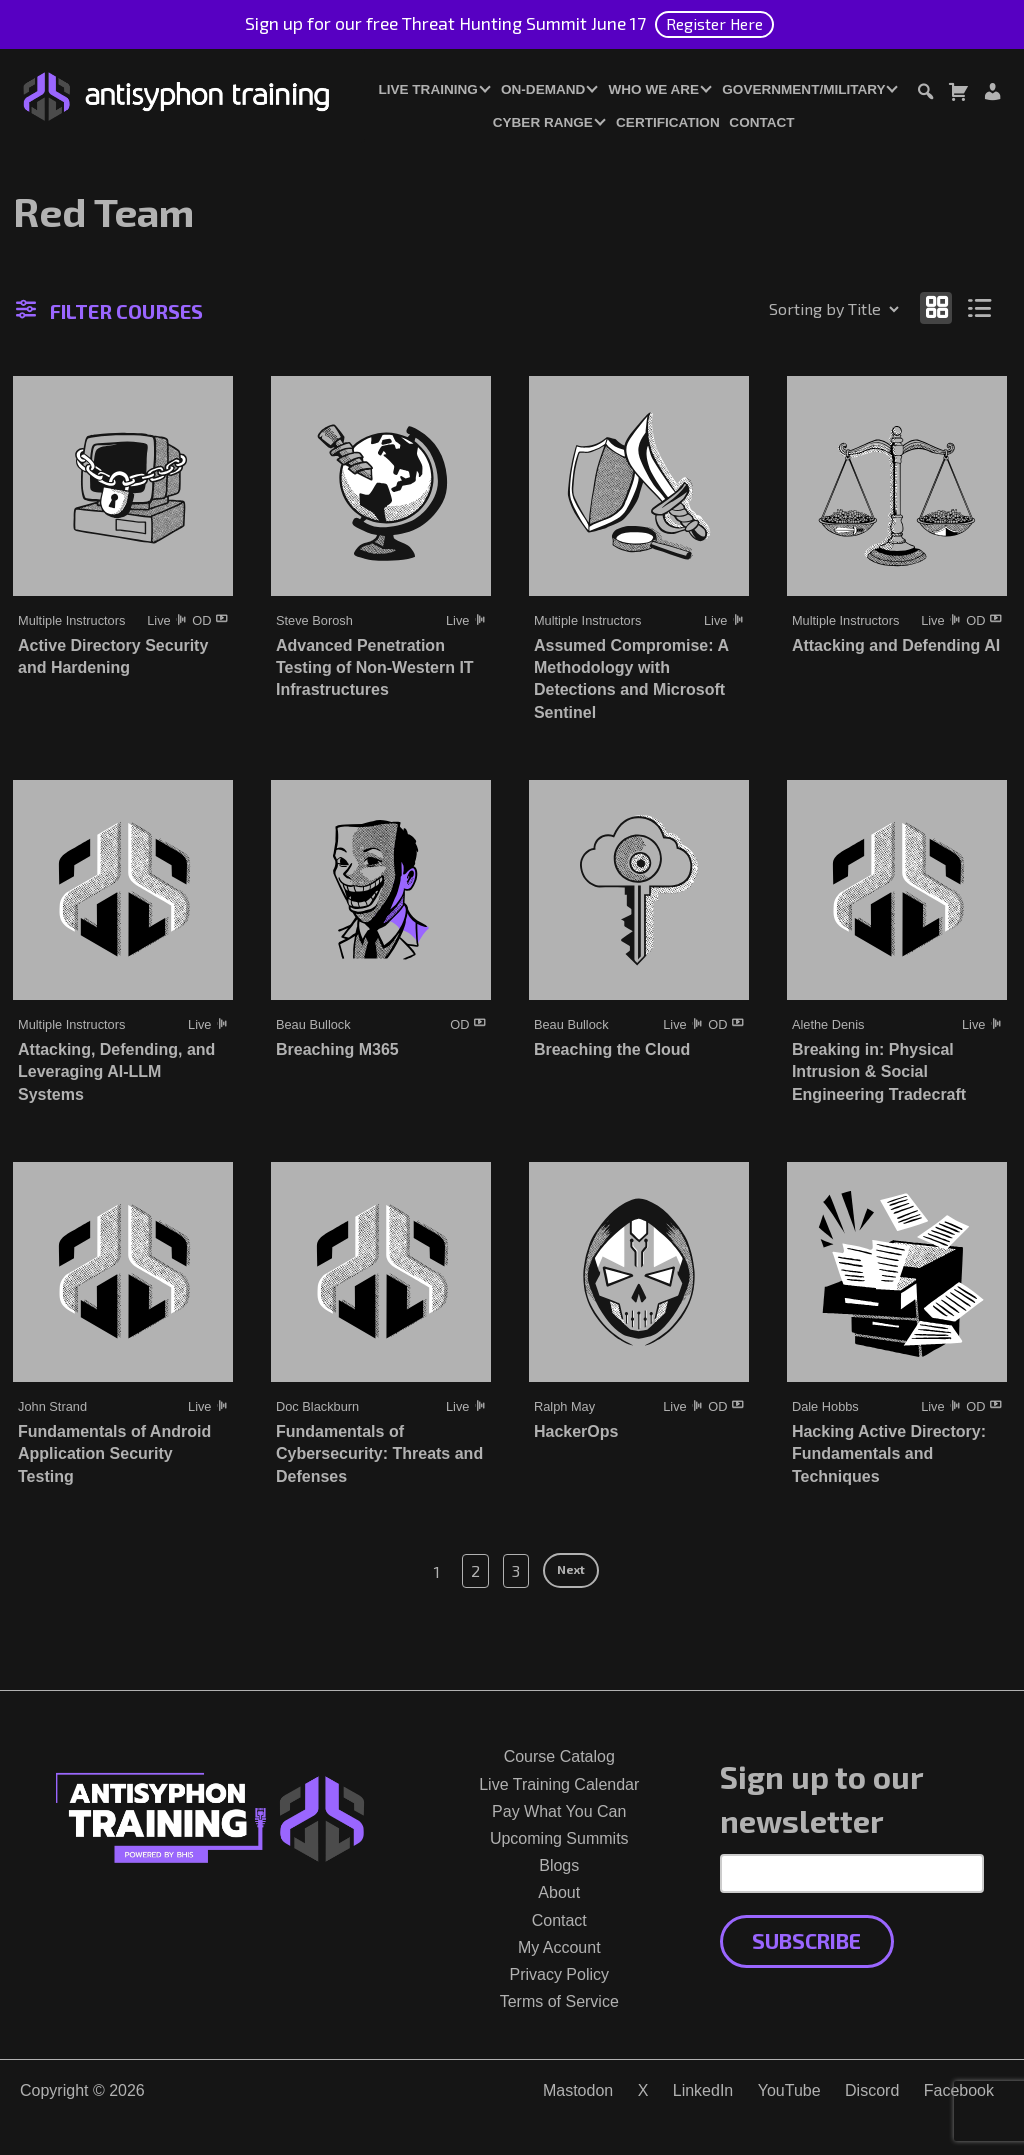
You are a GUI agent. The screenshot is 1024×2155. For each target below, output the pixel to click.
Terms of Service (559, 2001)
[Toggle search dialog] (925, 94)
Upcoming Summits (559, 1838)
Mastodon (578, 2090)
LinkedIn (703, 2090)
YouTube (789, 2090)
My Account (559, 1947)
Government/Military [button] (803, 89)
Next (571, 1569)
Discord (872, 2090)
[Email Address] (852, 1873)
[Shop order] (791, 309)
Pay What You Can (559, 1811)
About (559, 1892)
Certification (668, 122)
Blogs (559, 1865)
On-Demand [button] (543, 89)
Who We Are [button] (654, 89)
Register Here (714, 23)
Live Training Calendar (559, 1784)
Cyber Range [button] (543, 122)
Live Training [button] (427, 89)
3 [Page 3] (516, 1570)
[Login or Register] (992, 94)
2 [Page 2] (475, 1570)
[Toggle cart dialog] (958, 94)
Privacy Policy (559, 1974)
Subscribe (806, 1940)
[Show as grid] (936, 307)
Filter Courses (109, 311)
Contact (761, 122)
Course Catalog (559, 1756)
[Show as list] (980, 307)
